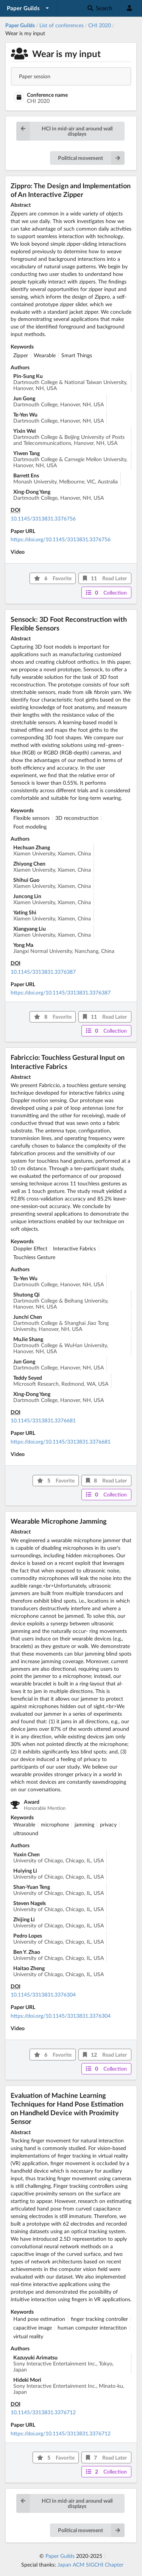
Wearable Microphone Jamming (59, 1521)
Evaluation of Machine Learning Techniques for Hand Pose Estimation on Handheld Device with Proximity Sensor (67, 2108)
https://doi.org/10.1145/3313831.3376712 (61, 2433)
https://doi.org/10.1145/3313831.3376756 (61, 539)
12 (105, 2054)
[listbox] (28, 8)
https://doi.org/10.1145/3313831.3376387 (61, 992)
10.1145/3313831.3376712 (43, 2412)
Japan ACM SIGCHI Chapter (90, 2564)
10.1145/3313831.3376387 (43, 971)
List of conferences (61, 25)
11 (105, 578)
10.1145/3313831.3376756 (43, 518)
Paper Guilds (60, 2556)
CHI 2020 (99, 25)
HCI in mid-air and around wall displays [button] (64, 131)
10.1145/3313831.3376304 (43, 1994)
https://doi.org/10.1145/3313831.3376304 (61, 2015)
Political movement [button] (91, 158)
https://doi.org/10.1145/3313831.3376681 (61, 1441)
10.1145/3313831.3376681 (43, 1420)
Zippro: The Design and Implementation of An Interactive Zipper (71, 189)
